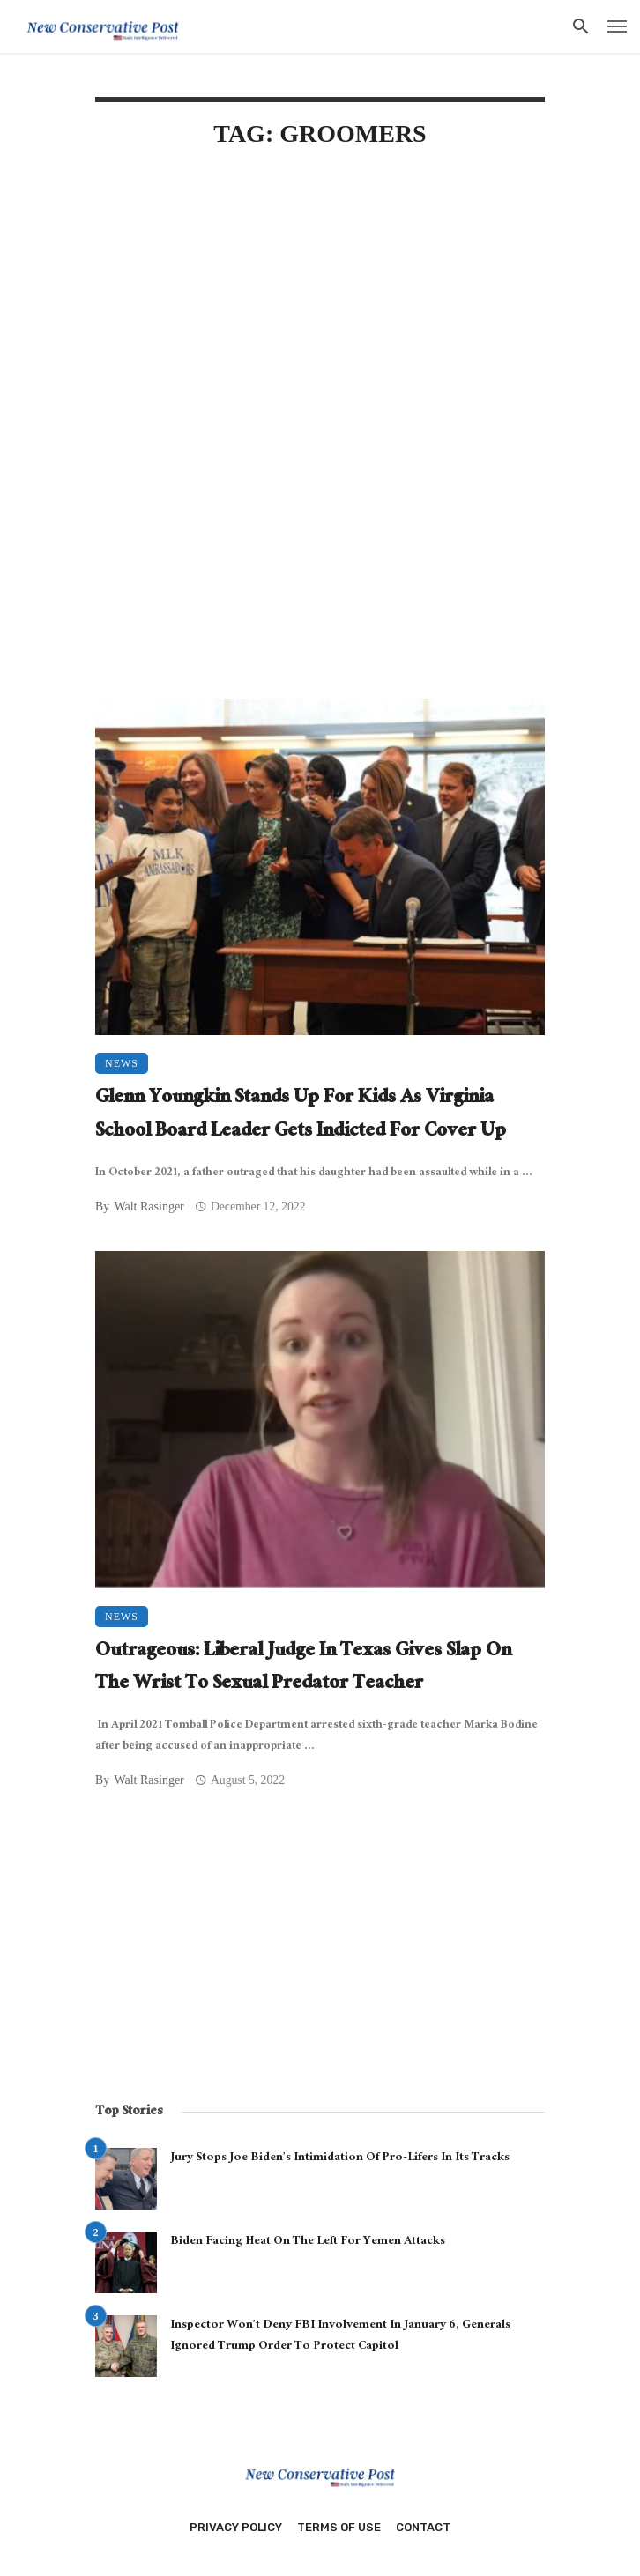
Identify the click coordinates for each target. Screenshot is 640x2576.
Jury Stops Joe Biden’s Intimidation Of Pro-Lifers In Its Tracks (340, 2158)
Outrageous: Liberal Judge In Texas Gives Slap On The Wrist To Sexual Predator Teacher (303, 1669)
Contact (423, 2527)
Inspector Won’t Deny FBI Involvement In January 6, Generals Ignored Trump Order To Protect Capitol (340, 2336)
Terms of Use (339, 2527)
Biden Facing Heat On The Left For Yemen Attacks (307, 2242)
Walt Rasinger (148, 1206)
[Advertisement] (320, 314)
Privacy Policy (236, 2527)
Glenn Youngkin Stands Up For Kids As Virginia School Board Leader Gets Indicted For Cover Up (300, 1116)
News (121, 1063)
